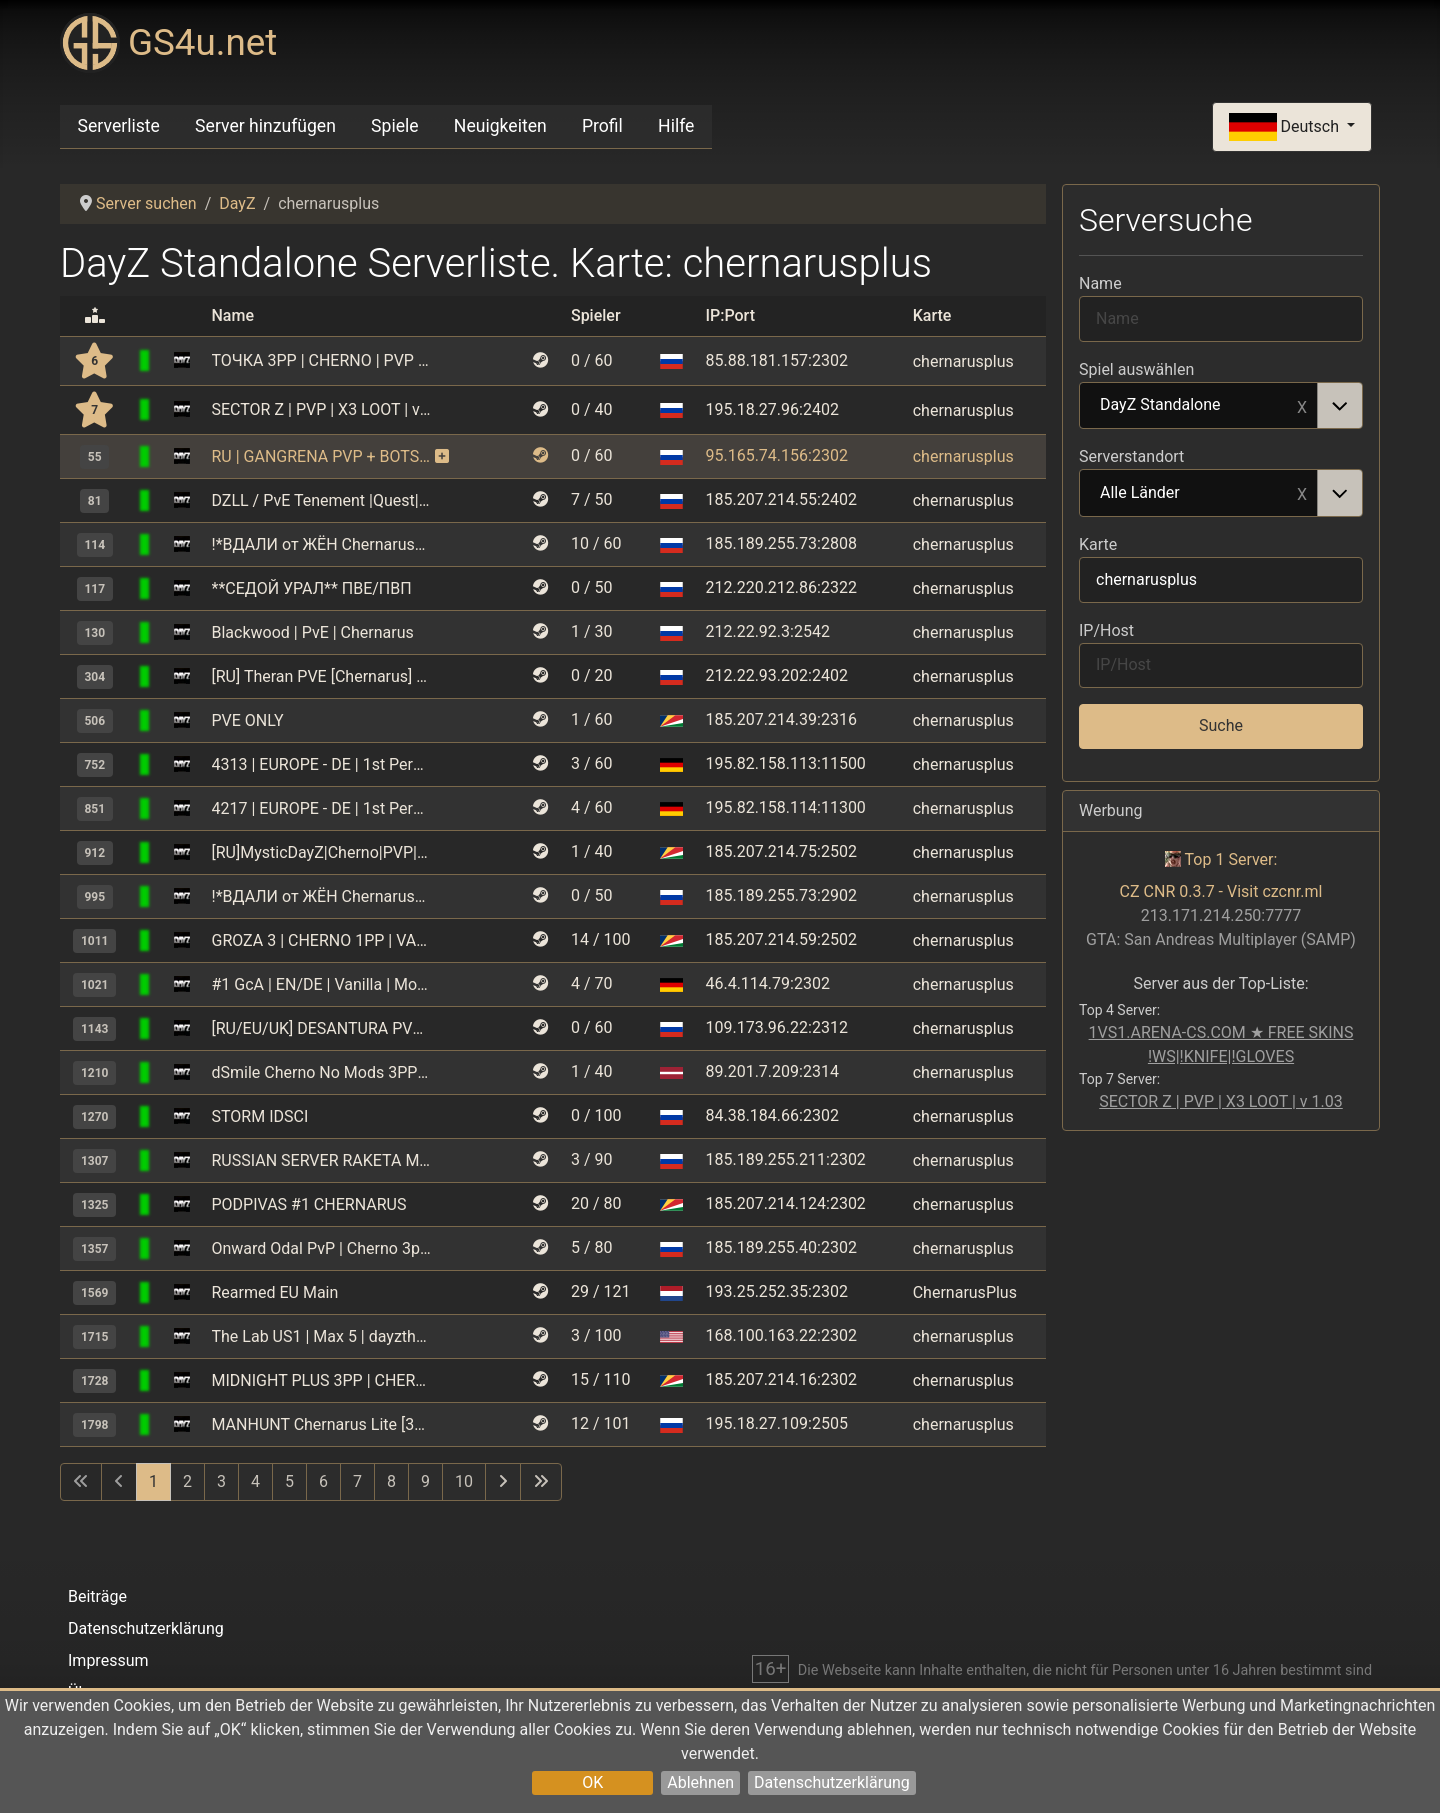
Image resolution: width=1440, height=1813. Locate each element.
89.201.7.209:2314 (771, 1071)
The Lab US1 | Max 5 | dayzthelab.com (322, 1336)
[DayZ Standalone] (182, 360)
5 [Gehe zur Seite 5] (289, 1481)
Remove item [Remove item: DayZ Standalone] (1302, 406)
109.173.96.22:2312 (776, 1027)
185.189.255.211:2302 (785, 1159)
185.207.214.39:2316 (780, 719)
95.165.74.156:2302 (776, 455)
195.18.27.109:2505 (776, 1423)
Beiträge (97, 1596)
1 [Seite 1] (153, 1481)
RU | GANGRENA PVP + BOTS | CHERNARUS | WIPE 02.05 (322, 456)
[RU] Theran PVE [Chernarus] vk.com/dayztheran (322, 676)
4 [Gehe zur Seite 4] (255, 1481)
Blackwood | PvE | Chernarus (313, 632)
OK (592, 1782)
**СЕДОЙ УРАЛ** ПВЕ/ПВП (312, 588)
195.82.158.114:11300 (785, 807)
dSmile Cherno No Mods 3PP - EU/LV (322, 1072)
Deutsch (1286, 127)
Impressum (108, 1660)
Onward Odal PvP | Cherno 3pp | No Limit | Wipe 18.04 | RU (322, 1248)
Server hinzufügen (265, 126)
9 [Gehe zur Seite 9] (425, 1481)
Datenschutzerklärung (832, 1782)
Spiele (395, 126)
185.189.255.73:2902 (780, 895)
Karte (1098, 544)
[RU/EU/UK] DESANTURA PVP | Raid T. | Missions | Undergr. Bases (322, 1028)
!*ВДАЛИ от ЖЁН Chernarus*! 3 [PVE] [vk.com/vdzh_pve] (322, 896)
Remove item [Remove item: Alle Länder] (1302, 493)
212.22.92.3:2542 (767, 631)
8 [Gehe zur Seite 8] (391, 1481)
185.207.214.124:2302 (785, 1203)
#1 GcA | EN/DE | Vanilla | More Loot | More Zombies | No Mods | (322, 984)
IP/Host (1106, 630)
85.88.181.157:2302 (776, 360)
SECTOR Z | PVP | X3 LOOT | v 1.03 (322, 409)
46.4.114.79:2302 (767, 983)
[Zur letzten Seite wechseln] (541, 1482)
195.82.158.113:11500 (785, 763)
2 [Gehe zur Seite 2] (187, 1481)
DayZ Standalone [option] (1199, 406)
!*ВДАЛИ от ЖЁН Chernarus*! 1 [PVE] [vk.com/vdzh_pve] (322, 544)
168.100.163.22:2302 (780, 1335)
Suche (1221, 725)
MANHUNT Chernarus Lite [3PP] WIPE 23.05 (322, 1424)
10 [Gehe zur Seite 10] (464, 1481)
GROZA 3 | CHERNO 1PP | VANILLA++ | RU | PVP (322, 940)
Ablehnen (700, 1782)
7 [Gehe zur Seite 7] (357, 1481)
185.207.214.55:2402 (780, 499)
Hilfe (676, 126)
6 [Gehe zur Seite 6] (323, 1481)
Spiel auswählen (1136, 369)
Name (1100, 283)
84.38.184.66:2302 (771, 1115)
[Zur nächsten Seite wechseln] (503, 1482)
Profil (602, 126)
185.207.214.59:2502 (780, 939)
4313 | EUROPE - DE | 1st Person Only (322, 764)
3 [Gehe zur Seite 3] (221, 1481)
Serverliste (119, 126)
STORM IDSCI (260, 1116)
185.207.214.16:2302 (780, 1379)
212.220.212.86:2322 (780, 587)
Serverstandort (1131, 456)
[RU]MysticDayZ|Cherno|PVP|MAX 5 (322, 852)
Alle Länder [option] (1199, 494)
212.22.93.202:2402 (776, 675)
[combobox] (1221, 406)
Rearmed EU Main (275, 1292)
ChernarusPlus (965, 1292)
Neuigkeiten (500, 126)
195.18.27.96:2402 (771, 409)
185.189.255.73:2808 (780, 543)
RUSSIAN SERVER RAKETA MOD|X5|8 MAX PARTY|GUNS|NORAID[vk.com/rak (322, 1160)
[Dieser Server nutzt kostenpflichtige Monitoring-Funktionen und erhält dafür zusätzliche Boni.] (442, 457)
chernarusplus (963, 360)
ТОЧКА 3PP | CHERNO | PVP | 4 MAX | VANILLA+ (322, 360)
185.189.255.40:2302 (780, 1247)
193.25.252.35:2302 (776, 1291)
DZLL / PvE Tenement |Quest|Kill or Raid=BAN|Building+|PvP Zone (322, 500)
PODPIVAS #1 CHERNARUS (309, 1204)
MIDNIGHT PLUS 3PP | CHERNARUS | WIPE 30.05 (322, 1380)
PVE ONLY (248, 720)
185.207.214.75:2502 (780, 851)
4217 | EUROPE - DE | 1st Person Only (322, 808)
